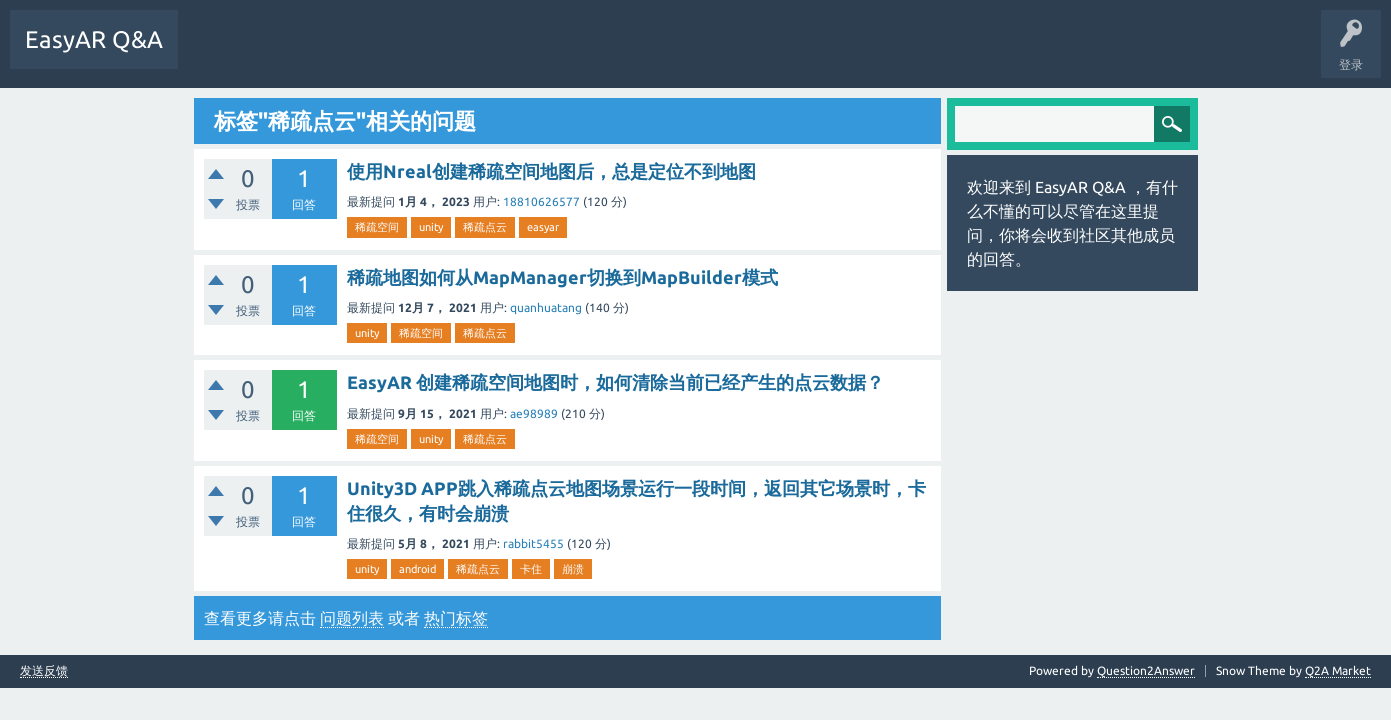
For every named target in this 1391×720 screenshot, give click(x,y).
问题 (213, 54)
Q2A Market (1338, 670)
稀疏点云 (485, 227)
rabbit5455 (533, 543)
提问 (399, 54)
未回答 (275, 54)
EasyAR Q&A (94, 39)
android (417, 569)
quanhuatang (546, 307)
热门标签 (456, 618)
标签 (337, 54)
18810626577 (541, 201)
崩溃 (573, 569)
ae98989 (534, 413)
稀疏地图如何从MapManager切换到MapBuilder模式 (562, 277)
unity (431, 227)
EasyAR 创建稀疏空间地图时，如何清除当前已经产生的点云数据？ (615, 382)
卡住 (531, 569)
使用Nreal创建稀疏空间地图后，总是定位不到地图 (551, 171)
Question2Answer (1146, 670)
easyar (543, 227)
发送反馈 (44, 671)
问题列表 (352, 618)
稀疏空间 (377, 227)
